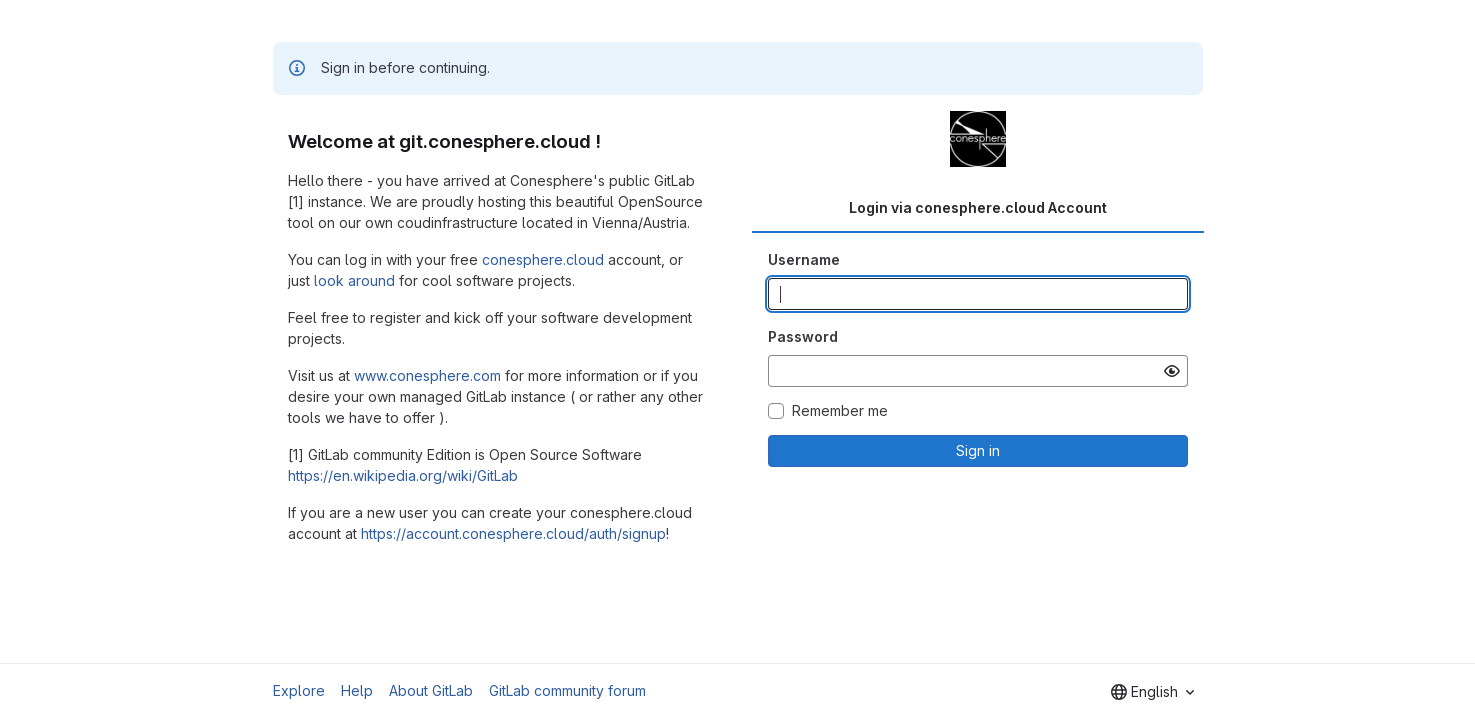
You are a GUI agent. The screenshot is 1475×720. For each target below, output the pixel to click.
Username (804, 259)
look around (354, 280)
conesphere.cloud (543, 259)
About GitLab (431, 690)
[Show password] (1172, 371)
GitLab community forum (567, 690)
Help (357, 690)
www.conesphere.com (427, 375)
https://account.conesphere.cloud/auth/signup (513, 533)
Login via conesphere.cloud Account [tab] (978, 207)
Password (803, 336)
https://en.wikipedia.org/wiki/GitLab (403, 475)
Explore (299, 690)
